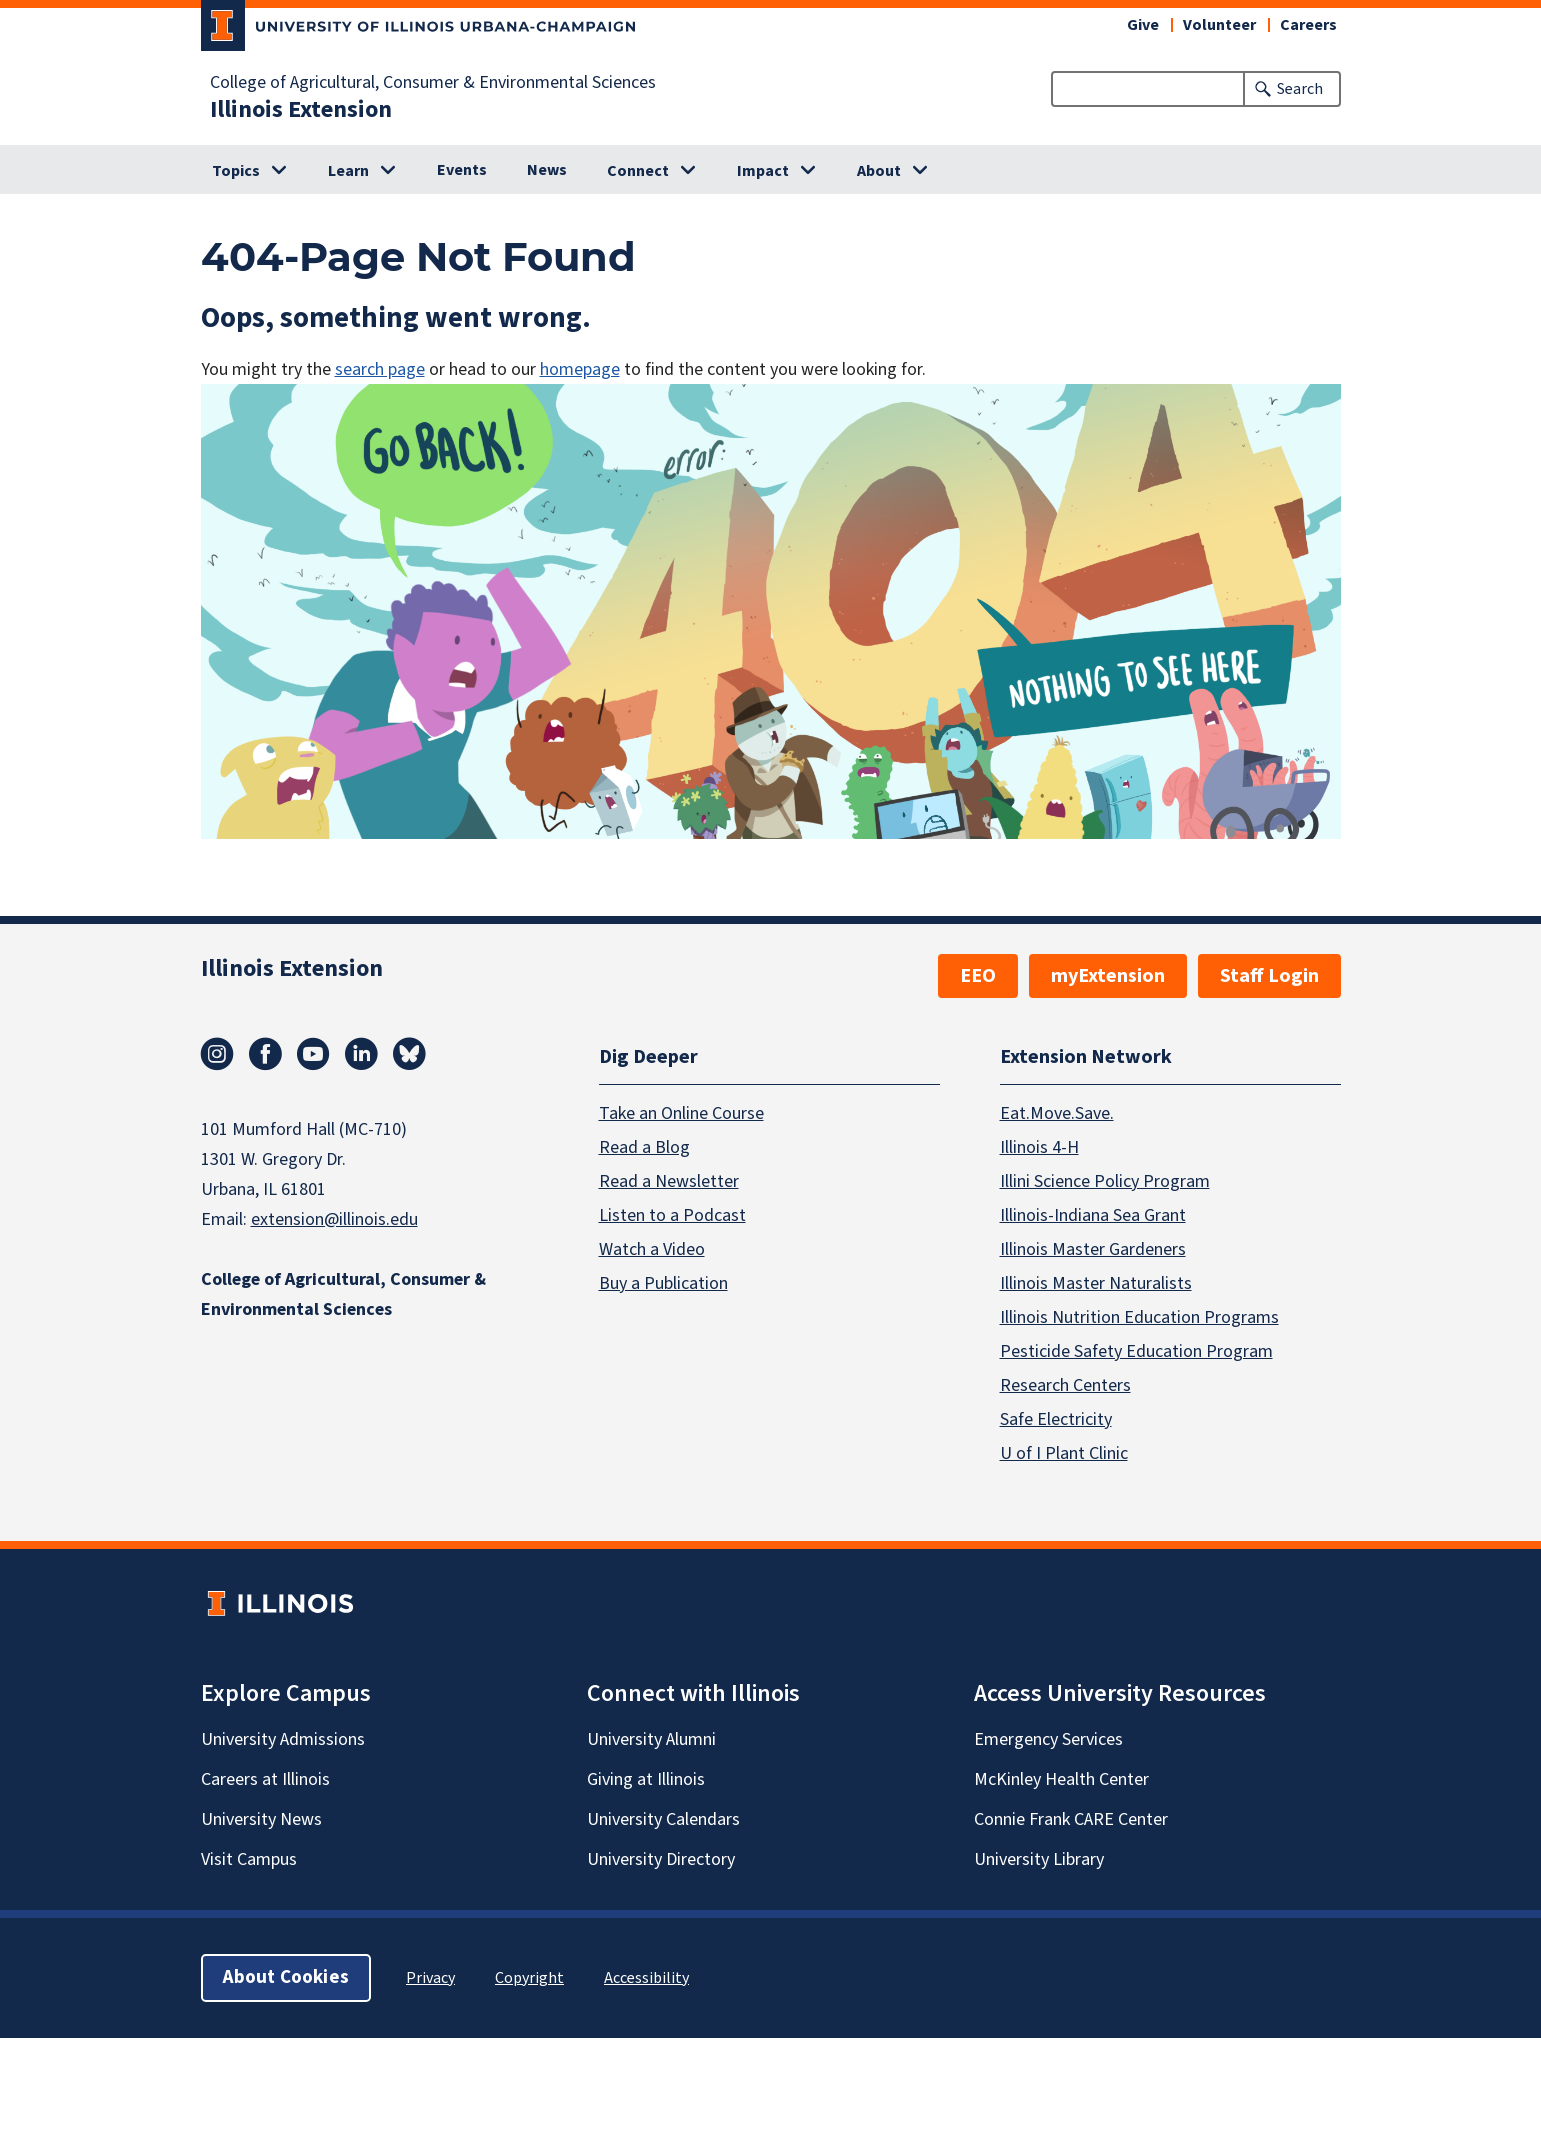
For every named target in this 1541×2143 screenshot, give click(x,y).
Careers (1308, 25)
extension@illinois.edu (334, 1219)
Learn (348, 171)
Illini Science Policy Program (1105, 1181)
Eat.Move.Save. (1057, 1113)
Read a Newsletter (669, 1181)
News (547, 170)
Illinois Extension (301, 110)
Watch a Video (652, 1249)
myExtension (1108, 976)
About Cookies (286, 1977)
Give (1143, 25)
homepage (580, 369)
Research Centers (1065, 1385)
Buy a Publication (663, 1283)
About (879, 171)
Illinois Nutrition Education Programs (1139, 1317)
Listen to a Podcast (672, 1215)
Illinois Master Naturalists (1096, 1283)
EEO (978, 976)
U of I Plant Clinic (1064, 1453)
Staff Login (1269, 976)
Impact (763, 171)
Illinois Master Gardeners (1093, 1249)
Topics (236, 171)
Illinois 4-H (1039, 1147)
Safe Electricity (1056, 1419)
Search (1300, 89)
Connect (638, 171)
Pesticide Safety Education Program (1136, 1351)
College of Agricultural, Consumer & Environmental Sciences (433, 83)
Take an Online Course (681, 1113)
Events (462, 170)
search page (380, 369)
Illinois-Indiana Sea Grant (1093, 1215)
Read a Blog (644, 1147)
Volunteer (1219, 25)
